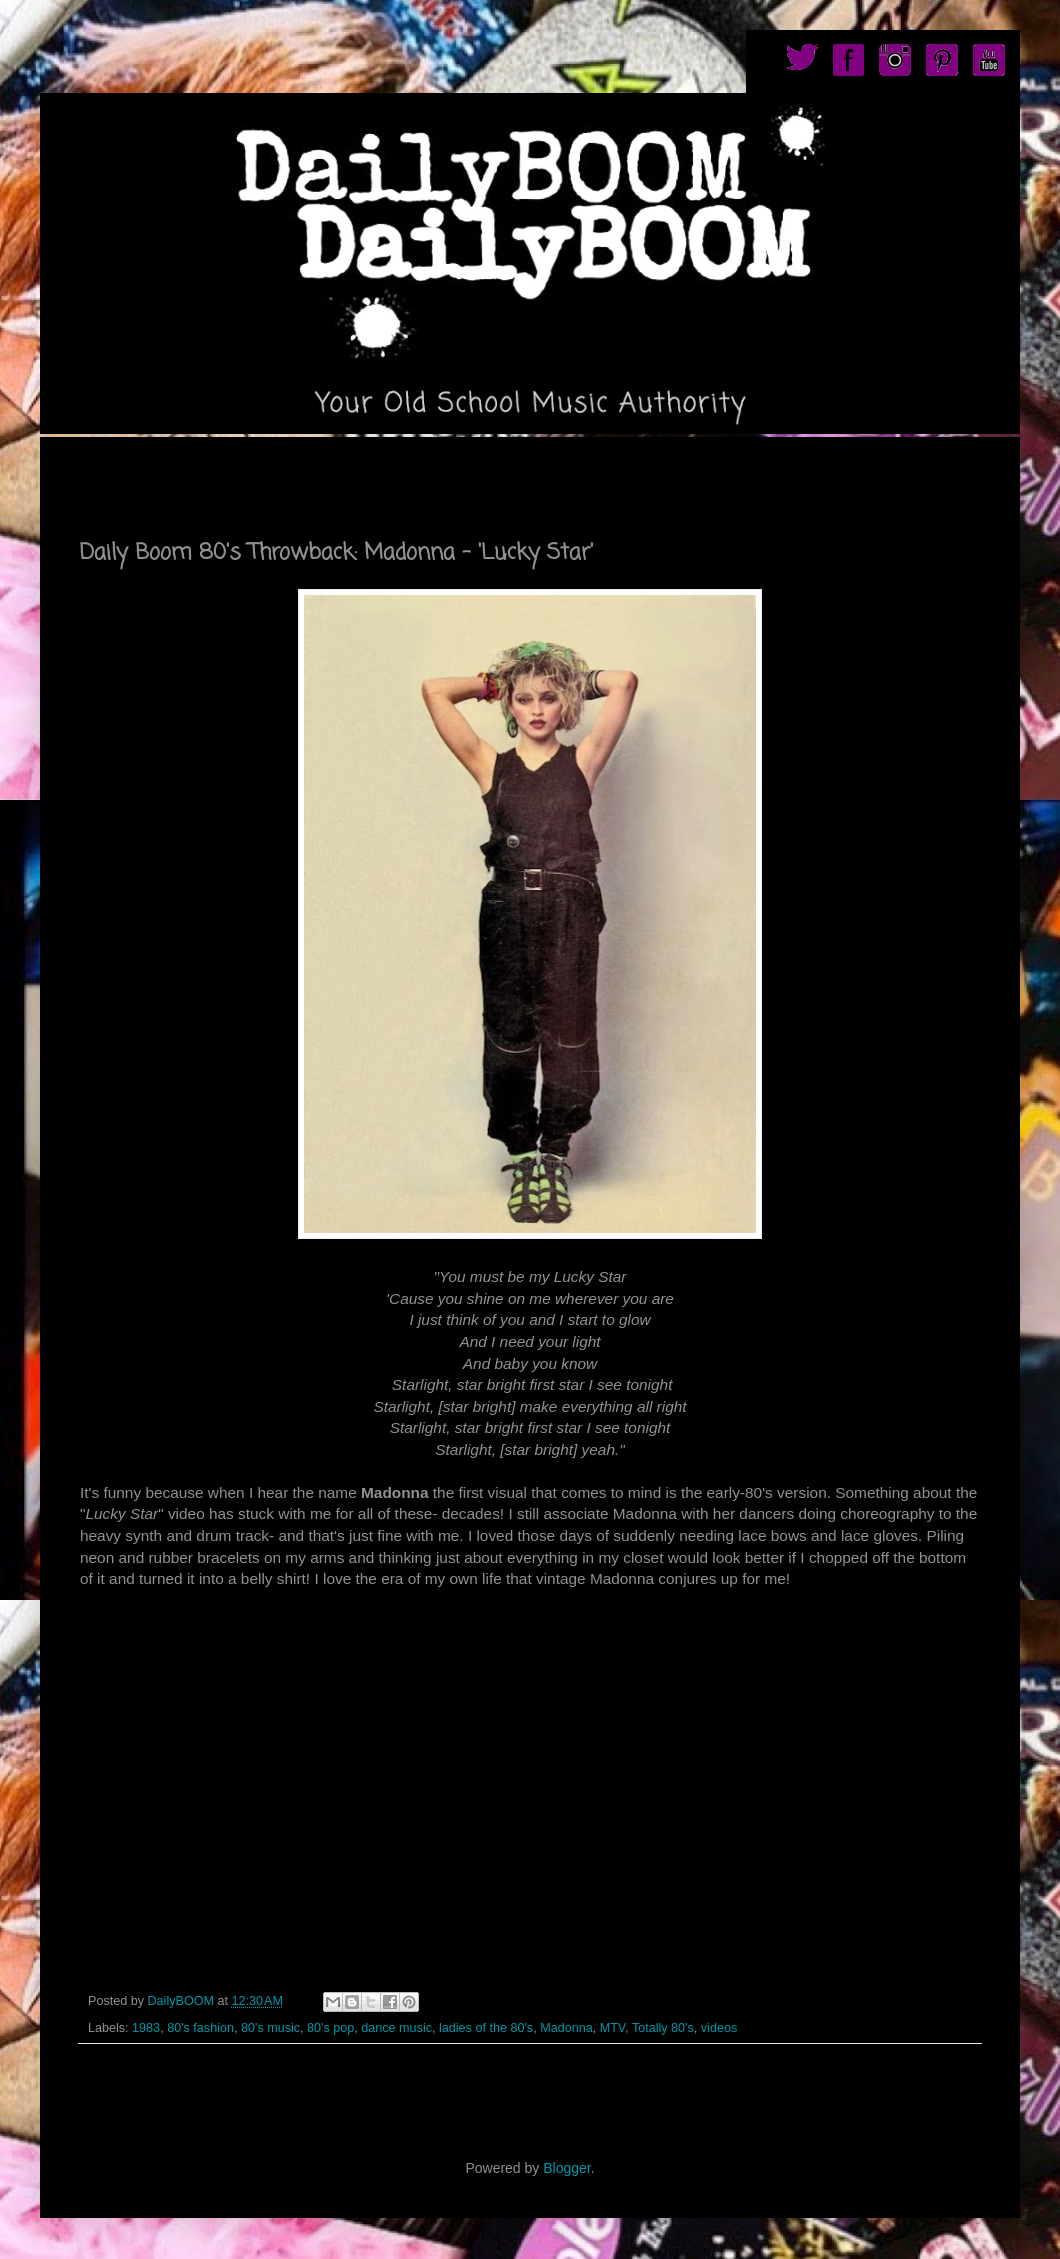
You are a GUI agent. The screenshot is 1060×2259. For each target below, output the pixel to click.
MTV (612, 2028)
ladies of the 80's (486, 2028)
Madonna (566, 2028)
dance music (396, 2028)
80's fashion (200, 2028)
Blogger (566, 2168)
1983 (146, 2028)
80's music (270, 2028)
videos (719, 2028)
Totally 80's (663, 2028)
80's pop (330, 2028)
